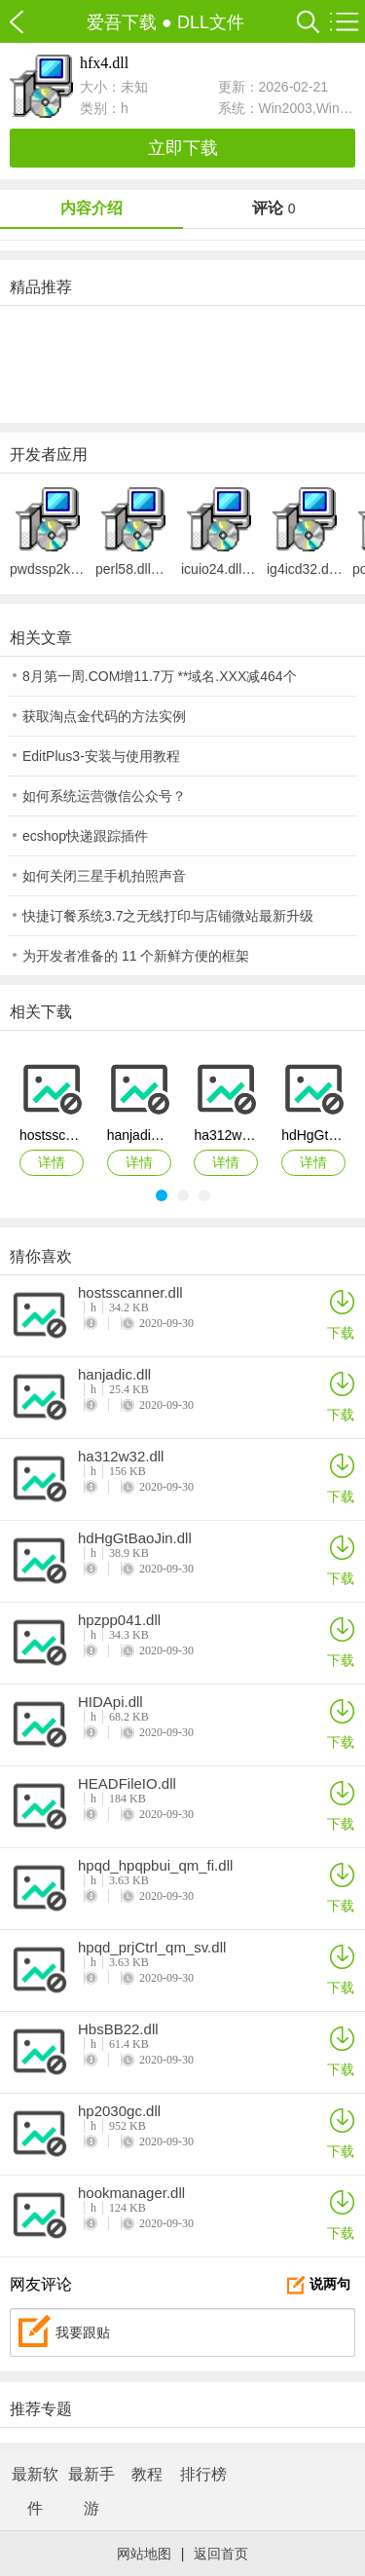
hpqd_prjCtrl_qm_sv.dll (152, 1947)
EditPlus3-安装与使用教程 (101, 756)
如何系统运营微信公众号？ (104, 796)
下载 (340, 1314)
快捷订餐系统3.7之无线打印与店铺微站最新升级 (167, 916)
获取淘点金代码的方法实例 (104, 716)
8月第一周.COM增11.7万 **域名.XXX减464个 (159, 676)
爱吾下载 (27, 22)
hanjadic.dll (114, 1375)
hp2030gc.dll (119, 2111)
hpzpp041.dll (119, 1620)
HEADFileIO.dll (127, 1784)
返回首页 (221, 2553)
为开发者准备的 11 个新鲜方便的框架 (135, 956)
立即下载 (183, 148)
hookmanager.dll (131, 2193)
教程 (147, 2474)
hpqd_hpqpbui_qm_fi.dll (155, 1866)
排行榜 (203, 2474)
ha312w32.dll (121, 1456)
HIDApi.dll (110, 1702)
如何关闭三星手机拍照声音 (104, 876)
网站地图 (144, 2553)
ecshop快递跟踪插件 (85, 836)
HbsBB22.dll (118, 2029)
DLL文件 (210, 22)
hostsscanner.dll (130, 1293)
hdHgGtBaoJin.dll (135, 1538)
